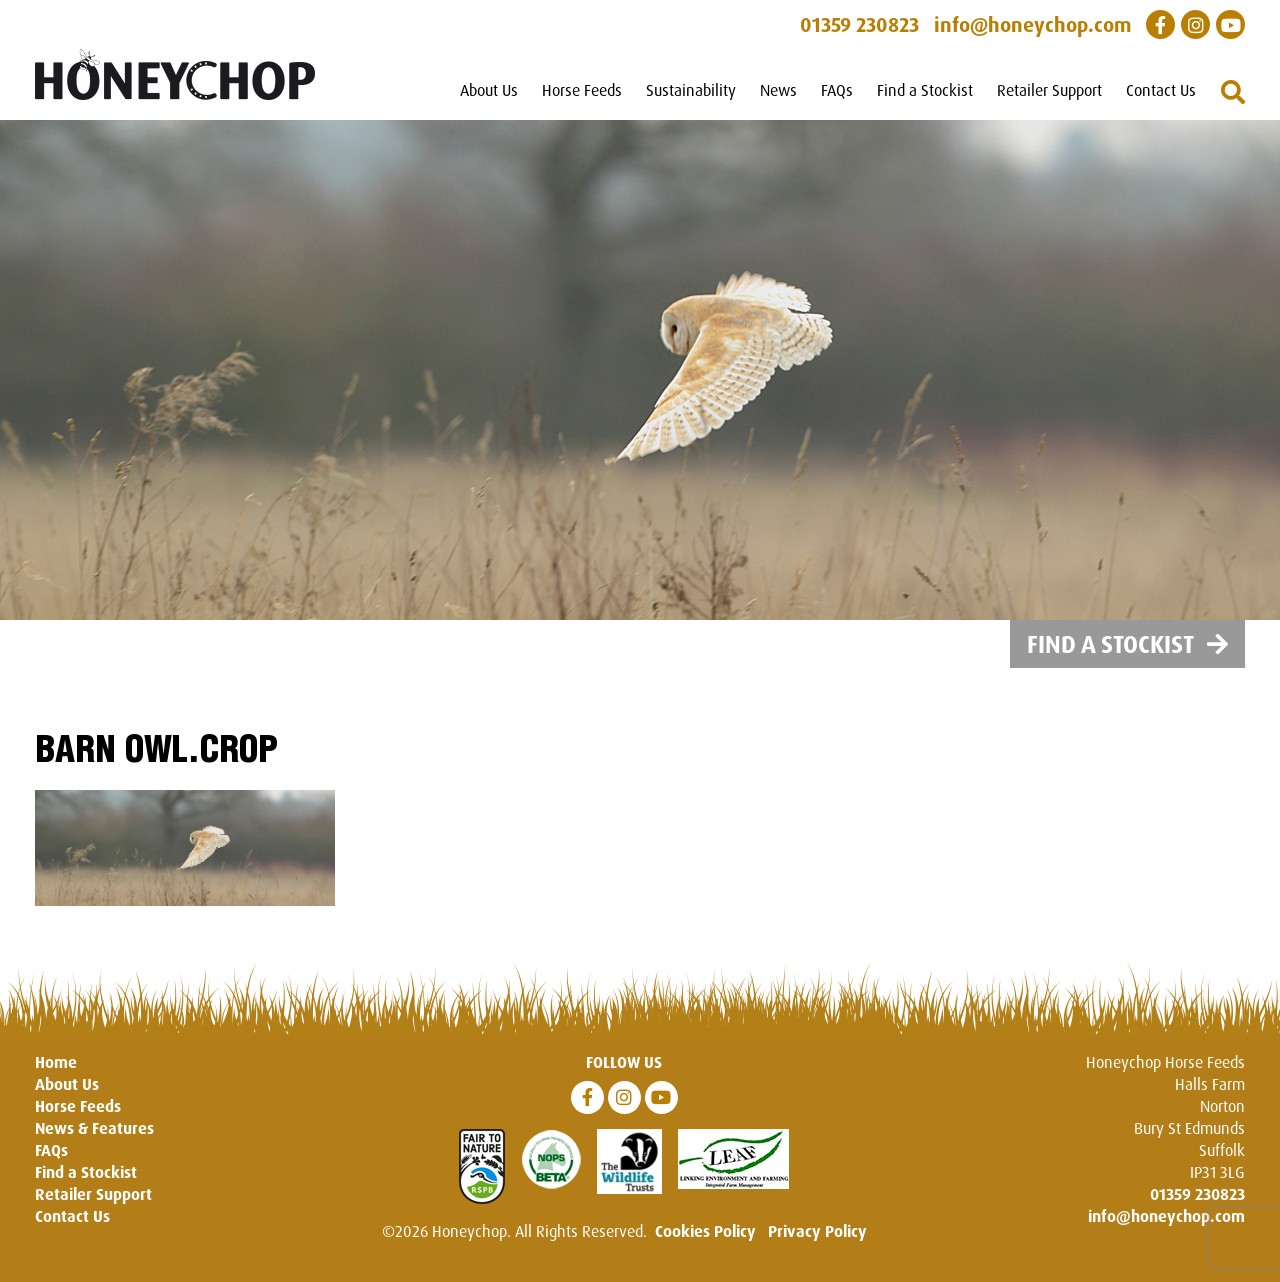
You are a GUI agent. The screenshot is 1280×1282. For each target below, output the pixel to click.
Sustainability (691, 90)
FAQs (837, 90)
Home (56, 1062)
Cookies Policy (705, 1231)
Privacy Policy (817, 1231)
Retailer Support (1049, 90)
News (778, 90)
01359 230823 (1197, 1194)
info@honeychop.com (1166, 1216)
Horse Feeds (582, 90)
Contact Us (1161, 90)
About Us (489, 90)
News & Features (94, 1128)
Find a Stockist (925, 90)
